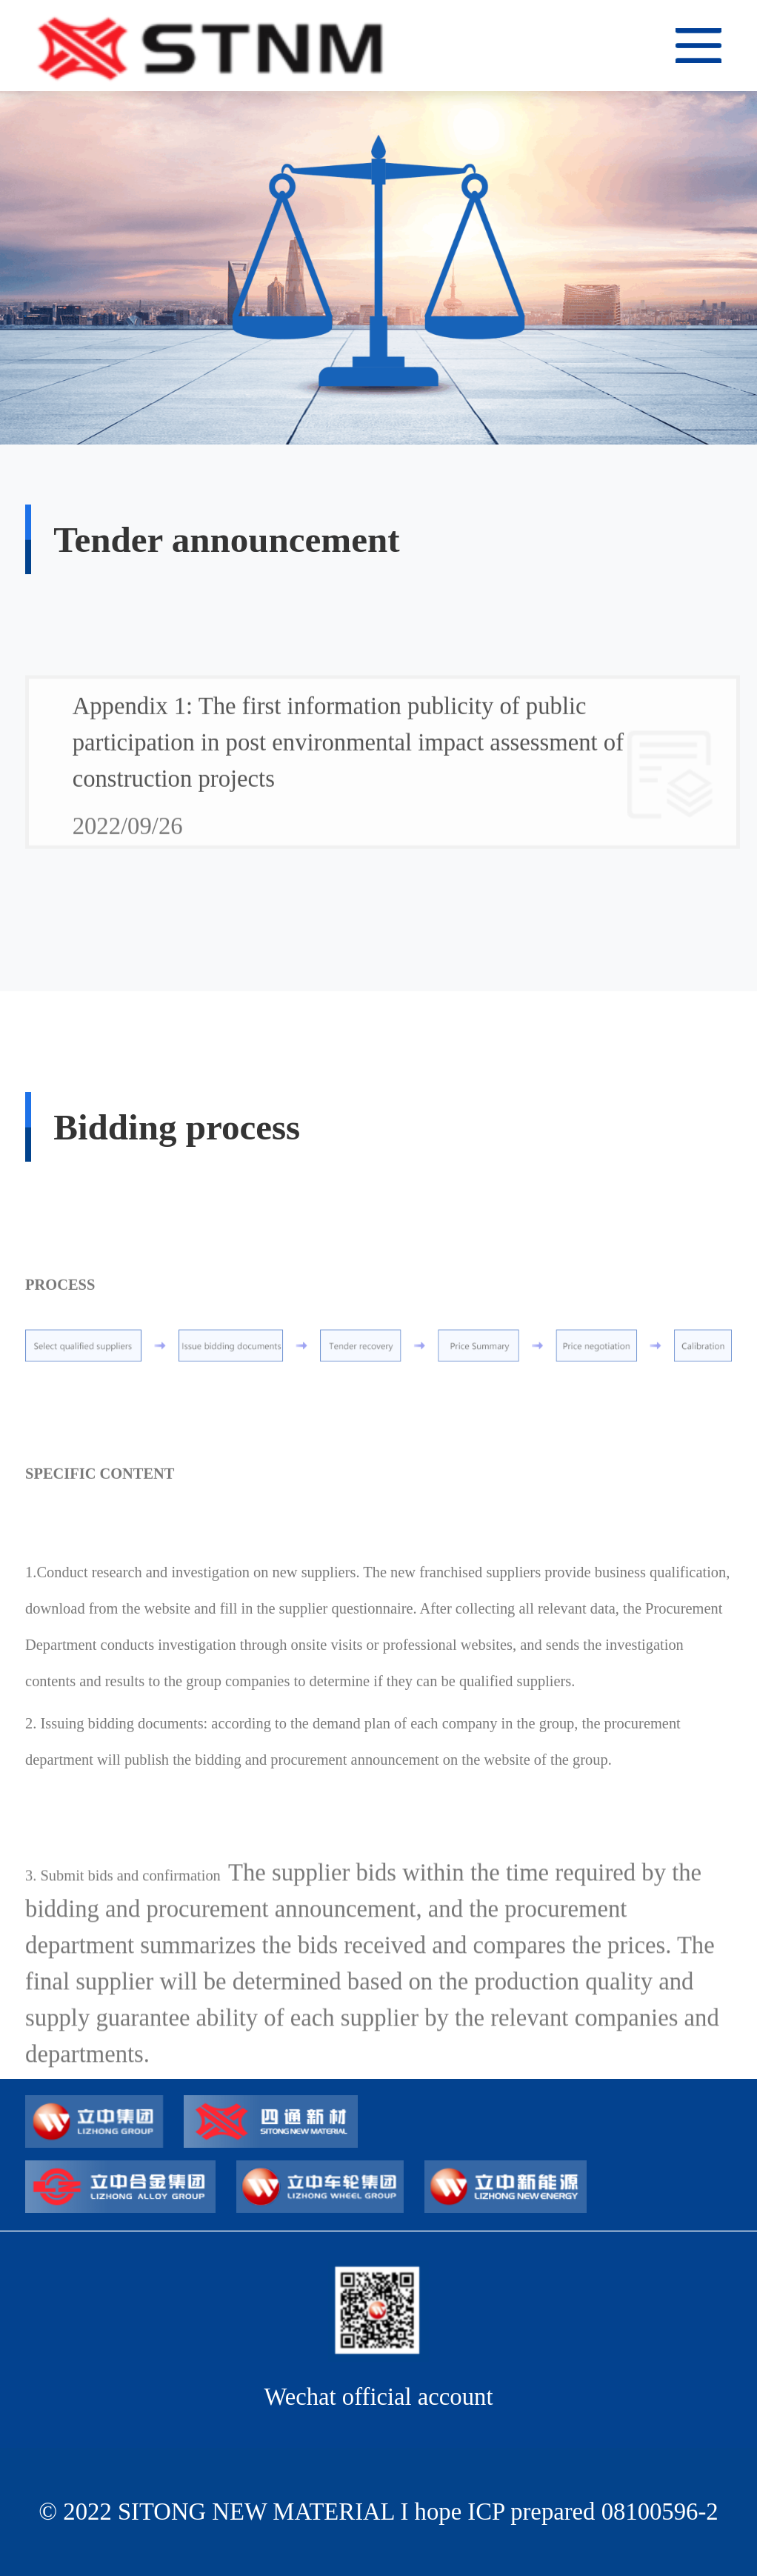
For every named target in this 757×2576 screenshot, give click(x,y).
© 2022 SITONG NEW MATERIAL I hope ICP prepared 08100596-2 (378, 2511)
